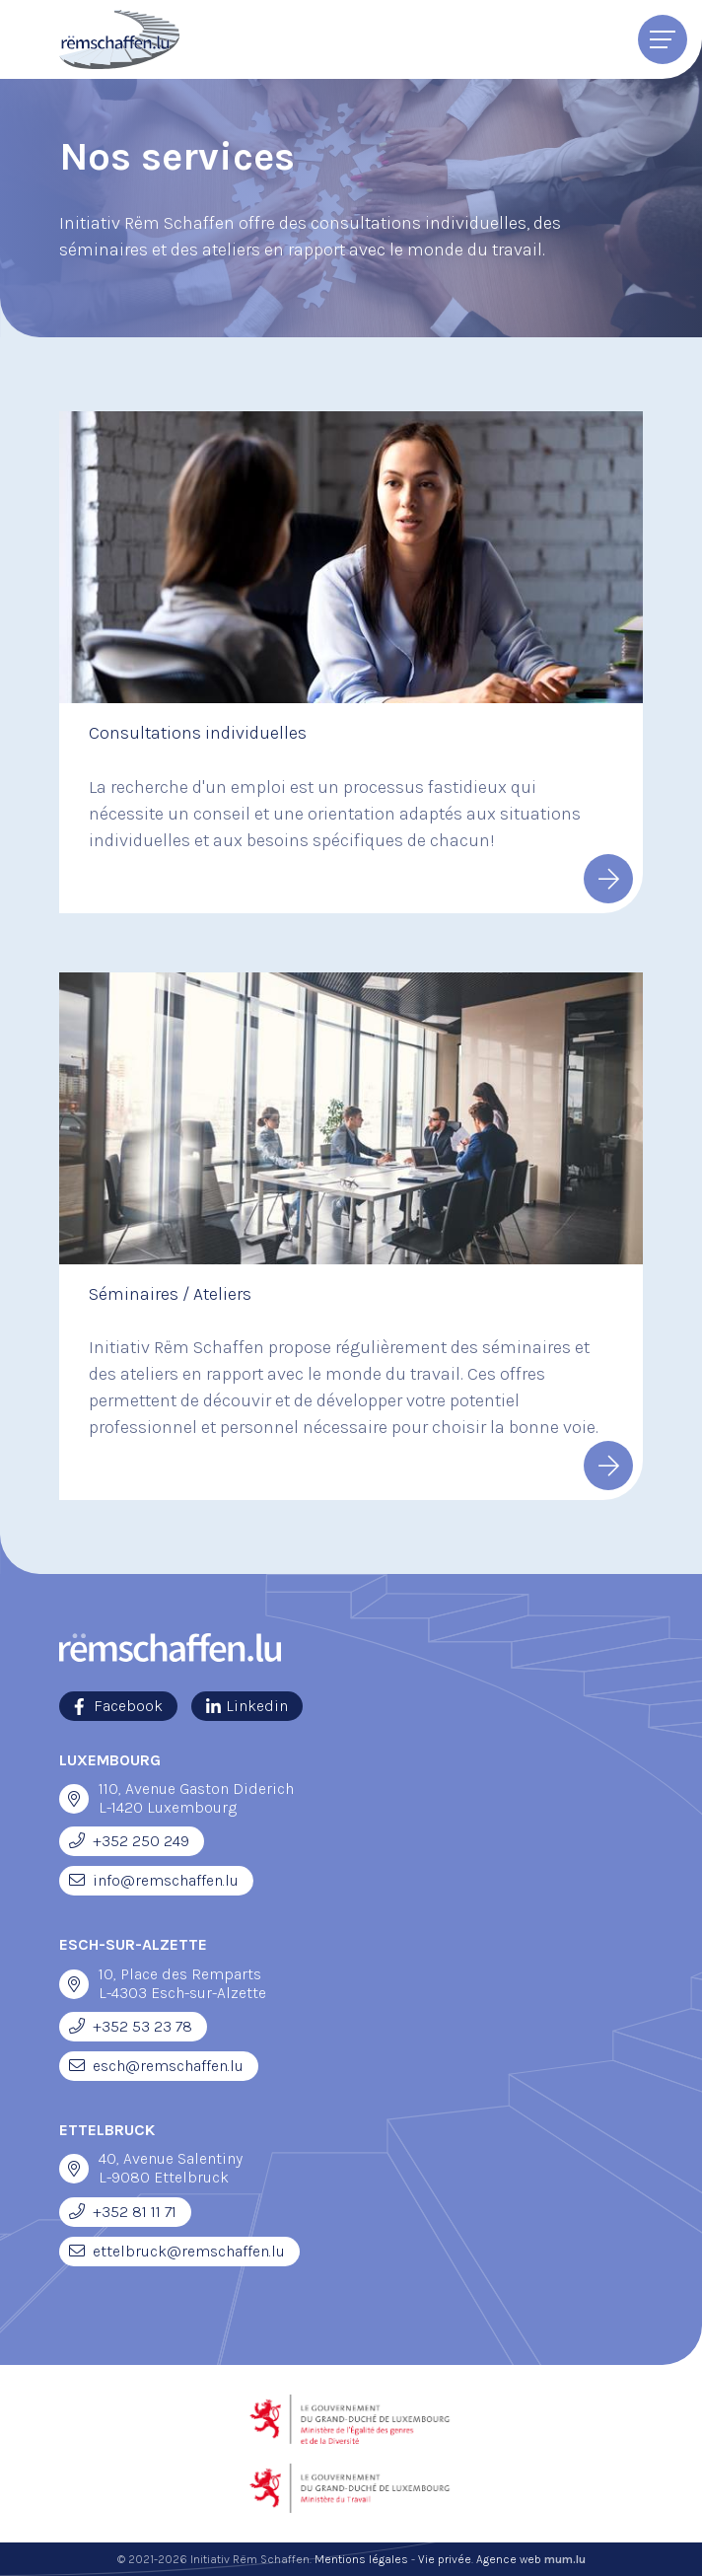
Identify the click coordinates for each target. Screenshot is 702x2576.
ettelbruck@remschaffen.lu (189, 2251)
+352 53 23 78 (142, 2026)
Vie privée (444, 2559)
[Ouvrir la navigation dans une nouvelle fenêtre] (74, 1799)
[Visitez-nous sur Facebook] (118, 1706)
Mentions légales (361, 2559)
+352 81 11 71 (134, 2211)
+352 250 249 (141, 1840)
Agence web (508, 2559)
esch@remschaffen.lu (168, 2065)
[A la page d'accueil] (119, 39)
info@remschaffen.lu (166, 1880)
